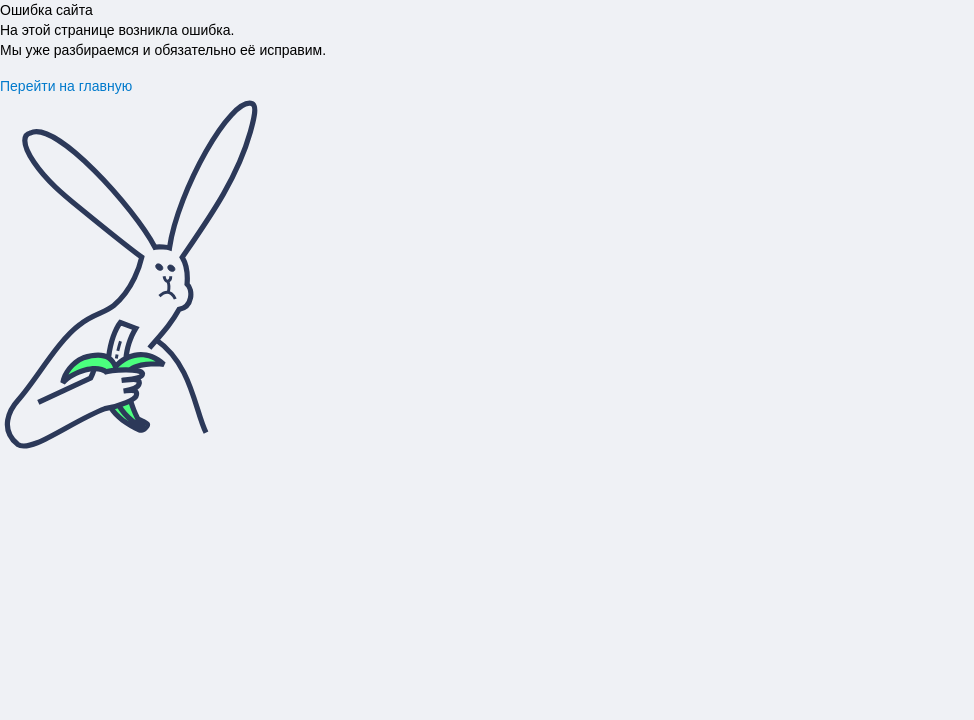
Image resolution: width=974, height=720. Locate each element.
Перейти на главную (66, 86)
